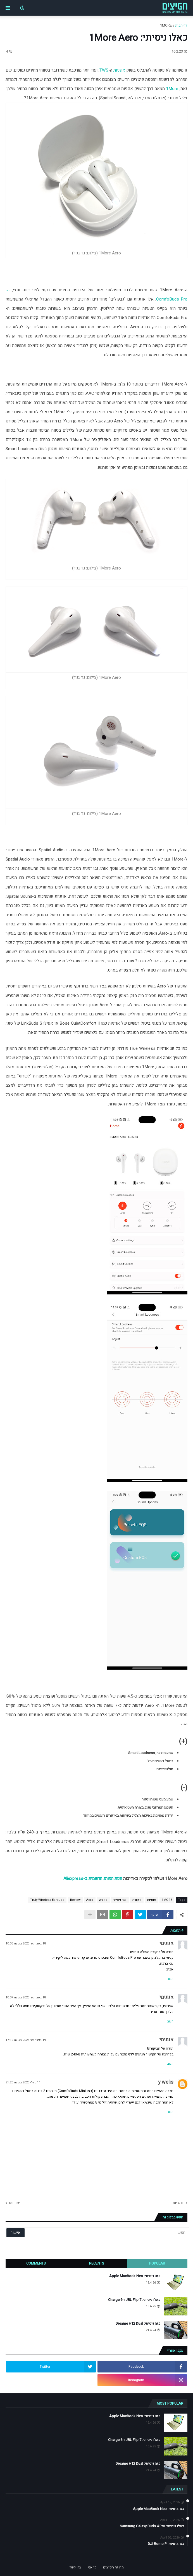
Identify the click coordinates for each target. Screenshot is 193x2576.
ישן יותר (14, 2202)
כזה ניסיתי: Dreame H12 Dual (138, 2323)
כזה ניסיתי (120, 1899)
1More (172, 89)
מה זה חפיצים (113, 2567)
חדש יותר (178, 2202)
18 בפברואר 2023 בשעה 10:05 (26, 1943)
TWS (103, 70)
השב (170, 1978)
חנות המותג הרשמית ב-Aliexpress (92, 1878)
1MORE (166, 25)
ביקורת (136, 1899)
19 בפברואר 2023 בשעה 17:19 (26, 2040)
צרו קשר (75, 2567)
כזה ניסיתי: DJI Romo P (166, 2543)
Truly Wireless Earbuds (47, 1899)
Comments (36, 2263)
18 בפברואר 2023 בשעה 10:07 (26, 1997)
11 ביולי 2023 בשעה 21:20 (23, 2082)
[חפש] (115, 2232)
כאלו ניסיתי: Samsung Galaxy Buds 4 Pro (152, 2526)
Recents (96, 2263)
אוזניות (119, 70)
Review (75, 1899)
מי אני (92, 2567)
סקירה (103, 1899)
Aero (89, 1899)
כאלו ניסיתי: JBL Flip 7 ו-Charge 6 (134, 2299)
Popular (157, 2263)
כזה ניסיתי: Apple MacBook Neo (134, 2276)
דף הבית (181, 25)
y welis (165, 2082)
